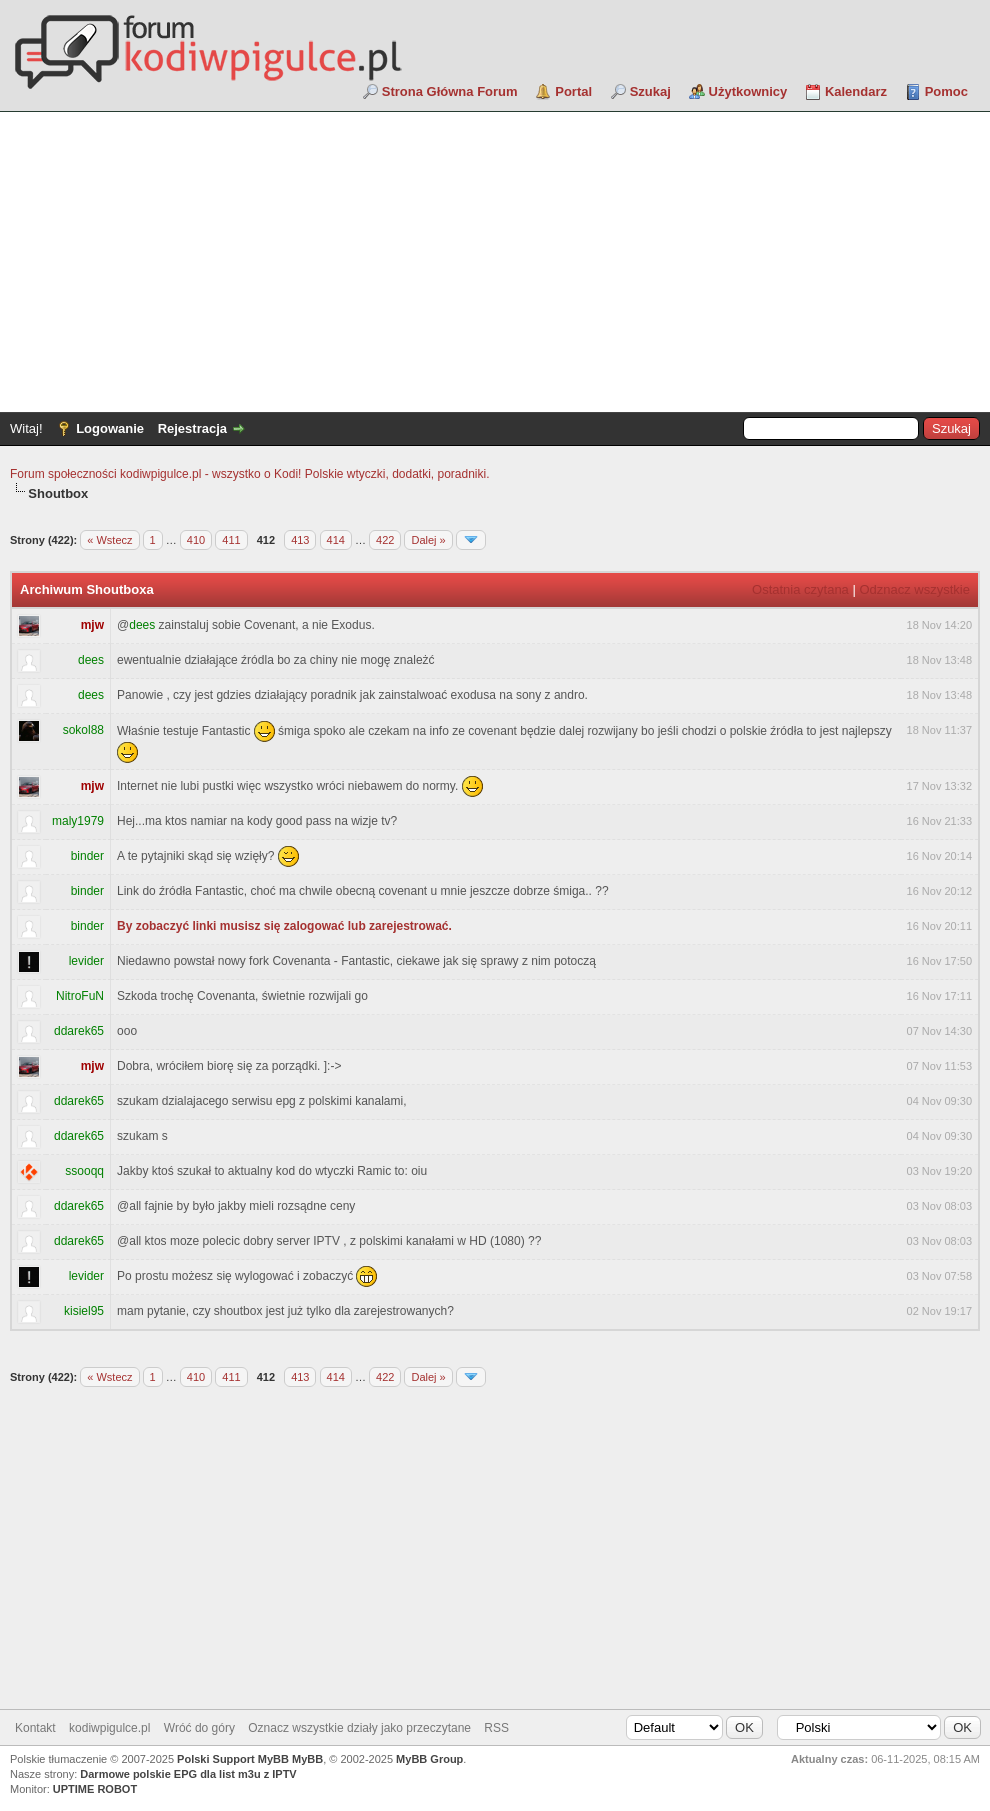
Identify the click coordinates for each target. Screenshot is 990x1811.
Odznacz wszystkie (914, 589)
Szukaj (650, 91)
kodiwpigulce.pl (109, 1728)
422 (385, 540)
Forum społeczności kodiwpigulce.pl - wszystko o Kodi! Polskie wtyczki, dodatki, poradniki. (250, 474)
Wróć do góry (199, 1728)
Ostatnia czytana (800, 589)
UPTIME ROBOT (95, 1789)
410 (196, 540)
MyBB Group (429, 1759)
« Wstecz (109, 540)
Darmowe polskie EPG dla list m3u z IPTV (188, 1774)
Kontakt (35, 1728)
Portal (573, 91)
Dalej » (428, 540)
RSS (496, 1728)
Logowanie (110, 428)
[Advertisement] (495, 262)
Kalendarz (856, 91)
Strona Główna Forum (450, 91)
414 (336, 540)
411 (231, 540)
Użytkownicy (748, 91)
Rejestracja (192, 428)
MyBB (307, 1759)
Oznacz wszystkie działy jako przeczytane (359, 1728)
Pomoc (946, 91)
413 (300, 540)
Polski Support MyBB (233, 1759)
